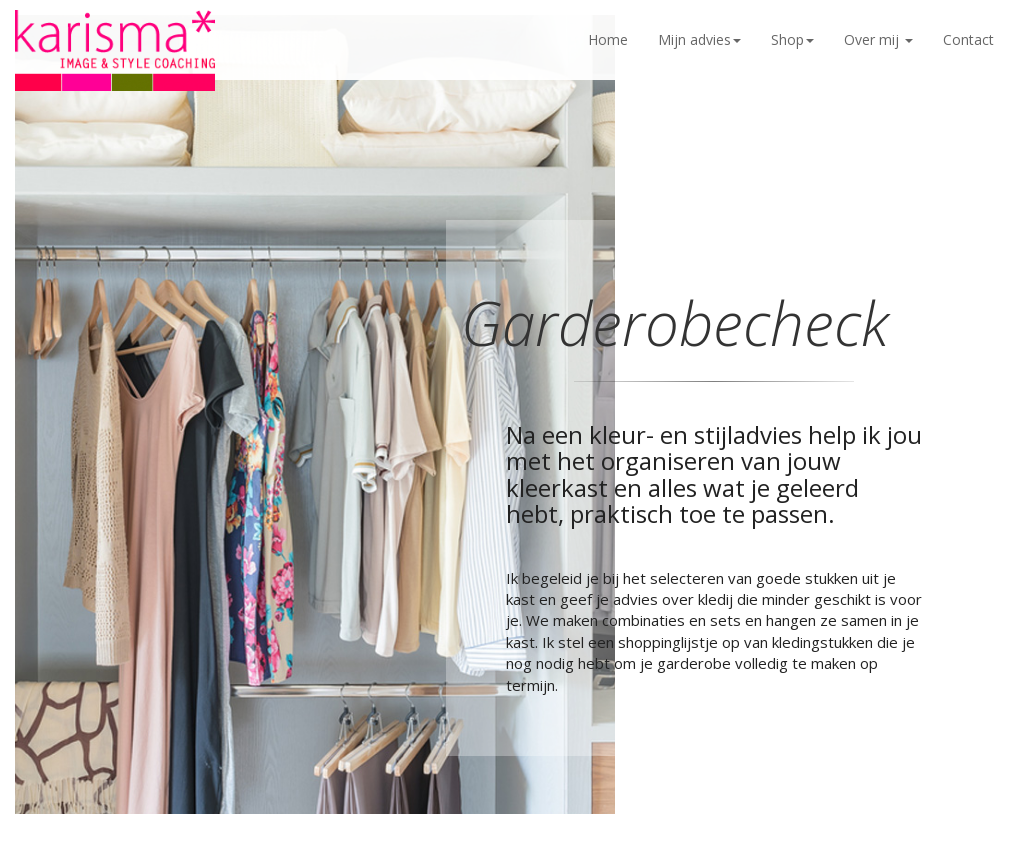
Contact (968, 39)
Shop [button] (792, 39)
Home (608, 39)
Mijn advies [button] (699, 39)
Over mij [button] (878, 39)
